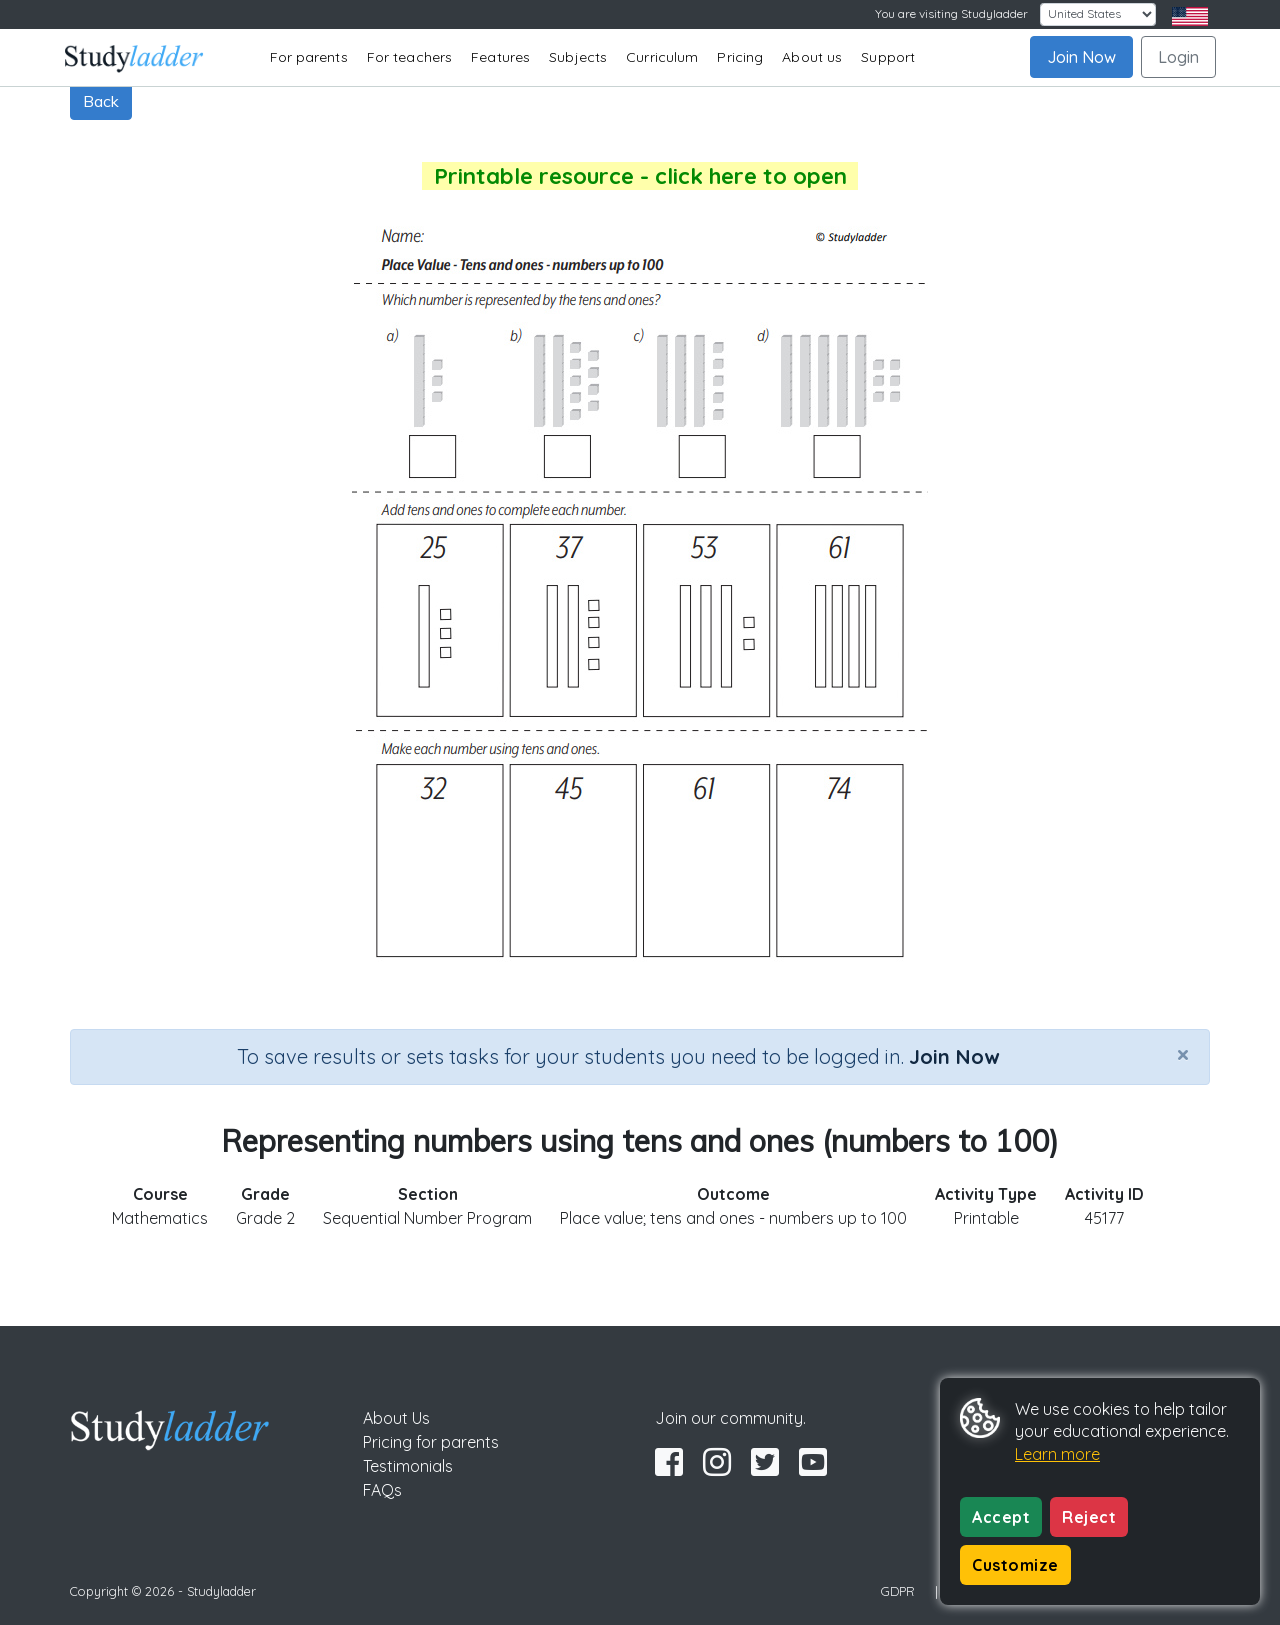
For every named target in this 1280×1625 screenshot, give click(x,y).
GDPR (898, 1591)
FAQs (382, 1490)
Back (101, 101)
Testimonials (408, 1466)
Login (1178, 57)
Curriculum (662, 57)
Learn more (1057, 1454)
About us (812, 57)
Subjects (578, 57)
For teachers (409, 57)
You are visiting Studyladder (951, 13)
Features (500, 57)
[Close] (1183, 1054)
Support (888, 57)
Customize (1015, 1565)
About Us (396, 1418)
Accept (1001, 1517)
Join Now (1081, 57)
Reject (1089, 1517)
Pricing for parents (431, 1442)
